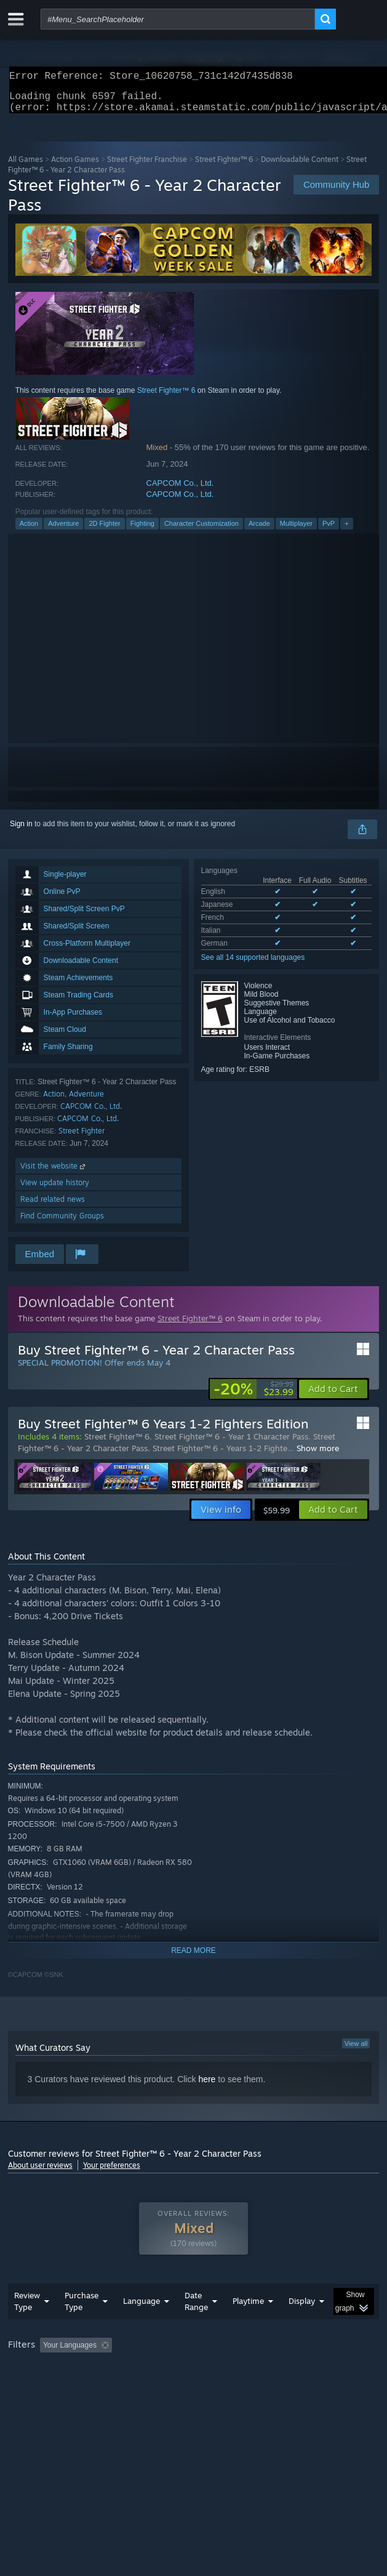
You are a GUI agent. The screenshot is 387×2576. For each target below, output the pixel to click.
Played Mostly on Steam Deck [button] (60, 2386)
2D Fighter (104, 530)
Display (302, 2325)
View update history (54, 1189)
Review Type (27, 2326)
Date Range (196, 2326)
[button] (333, 1396)
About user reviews (40, 2172)
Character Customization (201, 530)
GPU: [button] (268, 2386)
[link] (253, 1396)
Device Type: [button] (321, 2386)
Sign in (21, 831)
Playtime (248, 2325)
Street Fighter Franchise (147, 166)
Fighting (142, 530)
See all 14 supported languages (253, 964)
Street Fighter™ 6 (224, 166)
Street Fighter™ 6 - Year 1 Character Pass (231, 1444)
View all (356, 2051)
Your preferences (111, 2172)
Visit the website (53, 1173)
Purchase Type (81, 2326)
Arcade (259, 530)
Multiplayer (296, 530)
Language (141, 2325)
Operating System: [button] (163, 2386)
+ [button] (346, 530)
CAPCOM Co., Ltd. (180, 490)
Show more (318, 1455)
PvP (328, 530)
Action (29, 530)
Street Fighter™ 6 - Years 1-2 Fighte (220, 1455)
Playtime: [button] (289, 2369)
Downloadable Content (299, 166)
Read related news (52, 1206)
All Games (25, 166)
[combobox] (178, 19)
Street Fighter (81, 1138)
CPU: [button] (227, 2386)
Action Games (75, 166)
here (206, 2086)
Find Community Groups (62, 1223)
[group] (194, 2378)
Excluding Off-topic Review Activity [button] (193, 2369)
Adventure (63, 530)
